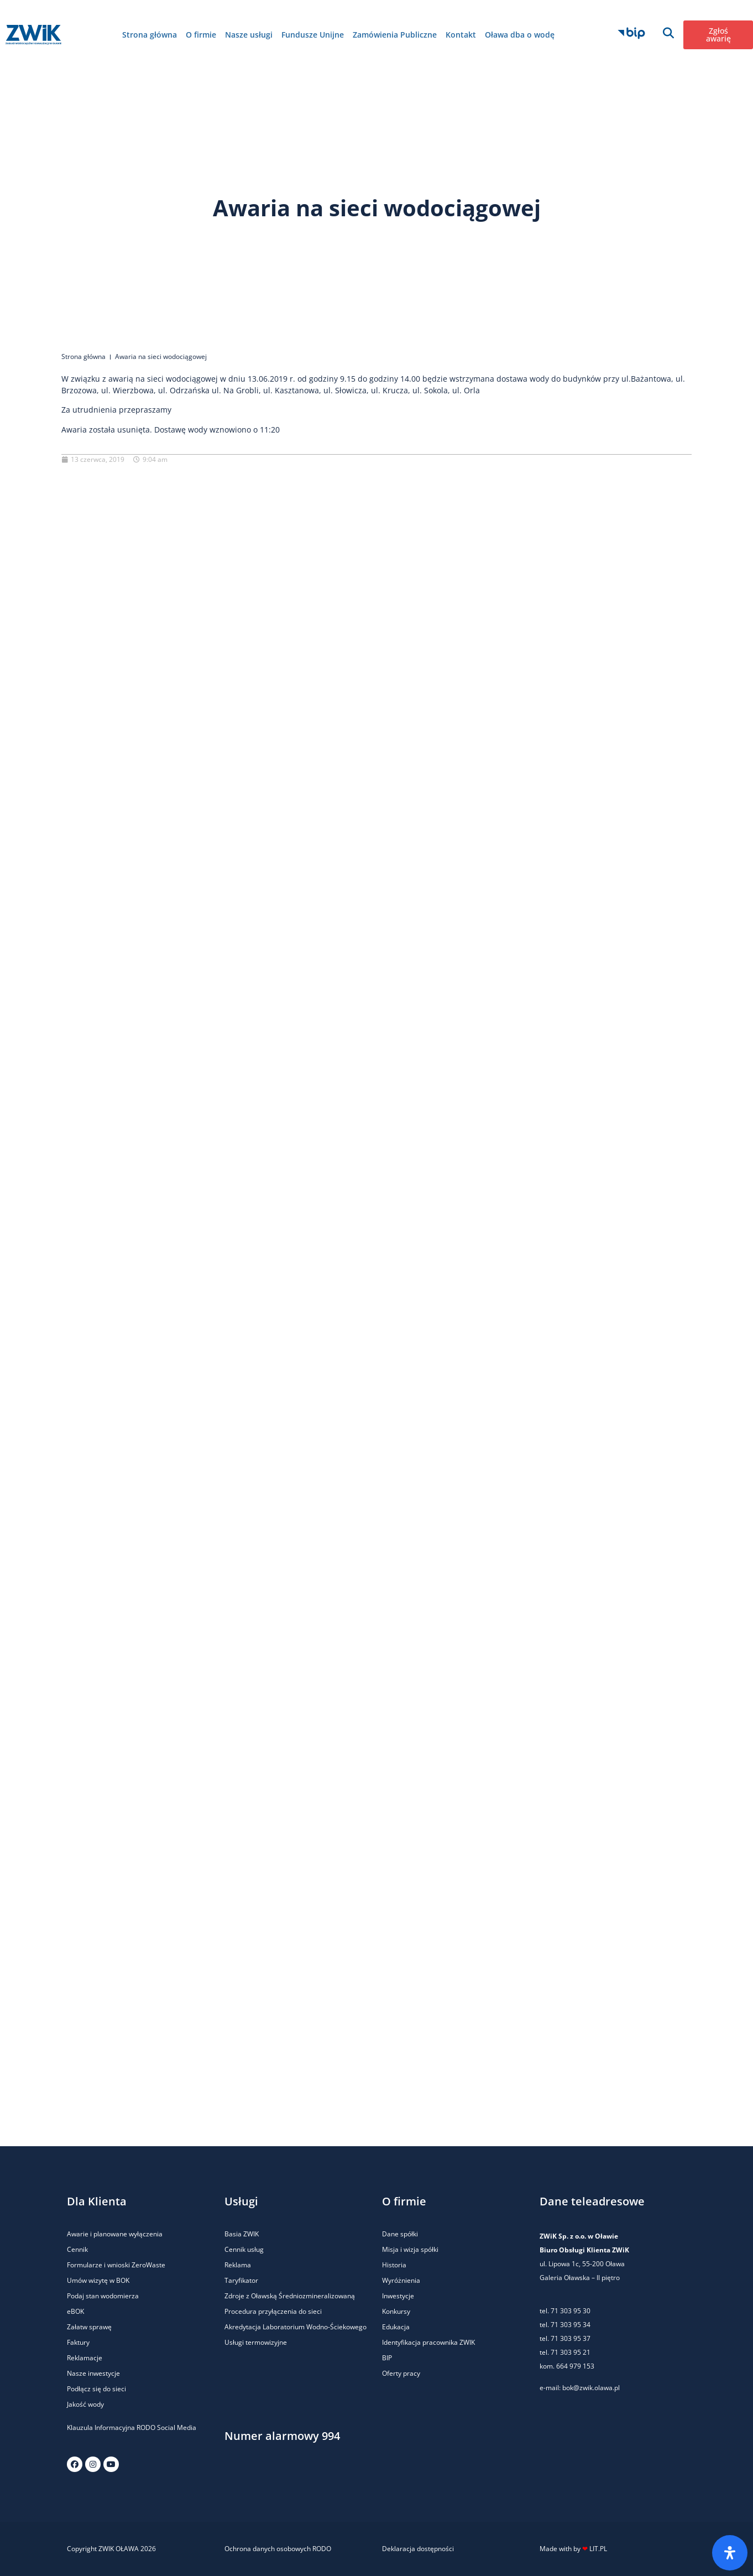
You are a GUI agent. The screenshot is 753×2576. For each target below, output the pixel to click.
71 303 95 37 (570, 2338)
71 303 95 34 (570, 2324)
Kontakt (461, 34)
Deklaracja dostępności (418, 2548)
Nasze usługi (249, 34)
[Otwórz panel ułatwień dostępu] (729, 2552)
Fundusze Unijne (312, 34)
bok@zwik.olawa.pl (591, 2387)
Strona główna (149, 34)
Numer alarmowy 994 (282, 2435)
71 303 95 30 (570, 2310)
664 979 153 (575, 2366)
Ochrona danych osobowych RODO (277, 2548)
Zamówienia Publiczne (395, 34)
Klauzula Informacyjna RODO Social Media (131, 2427)
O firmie (201, 34)
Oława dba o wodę (520, 34)
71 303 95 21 (569, 2352)
